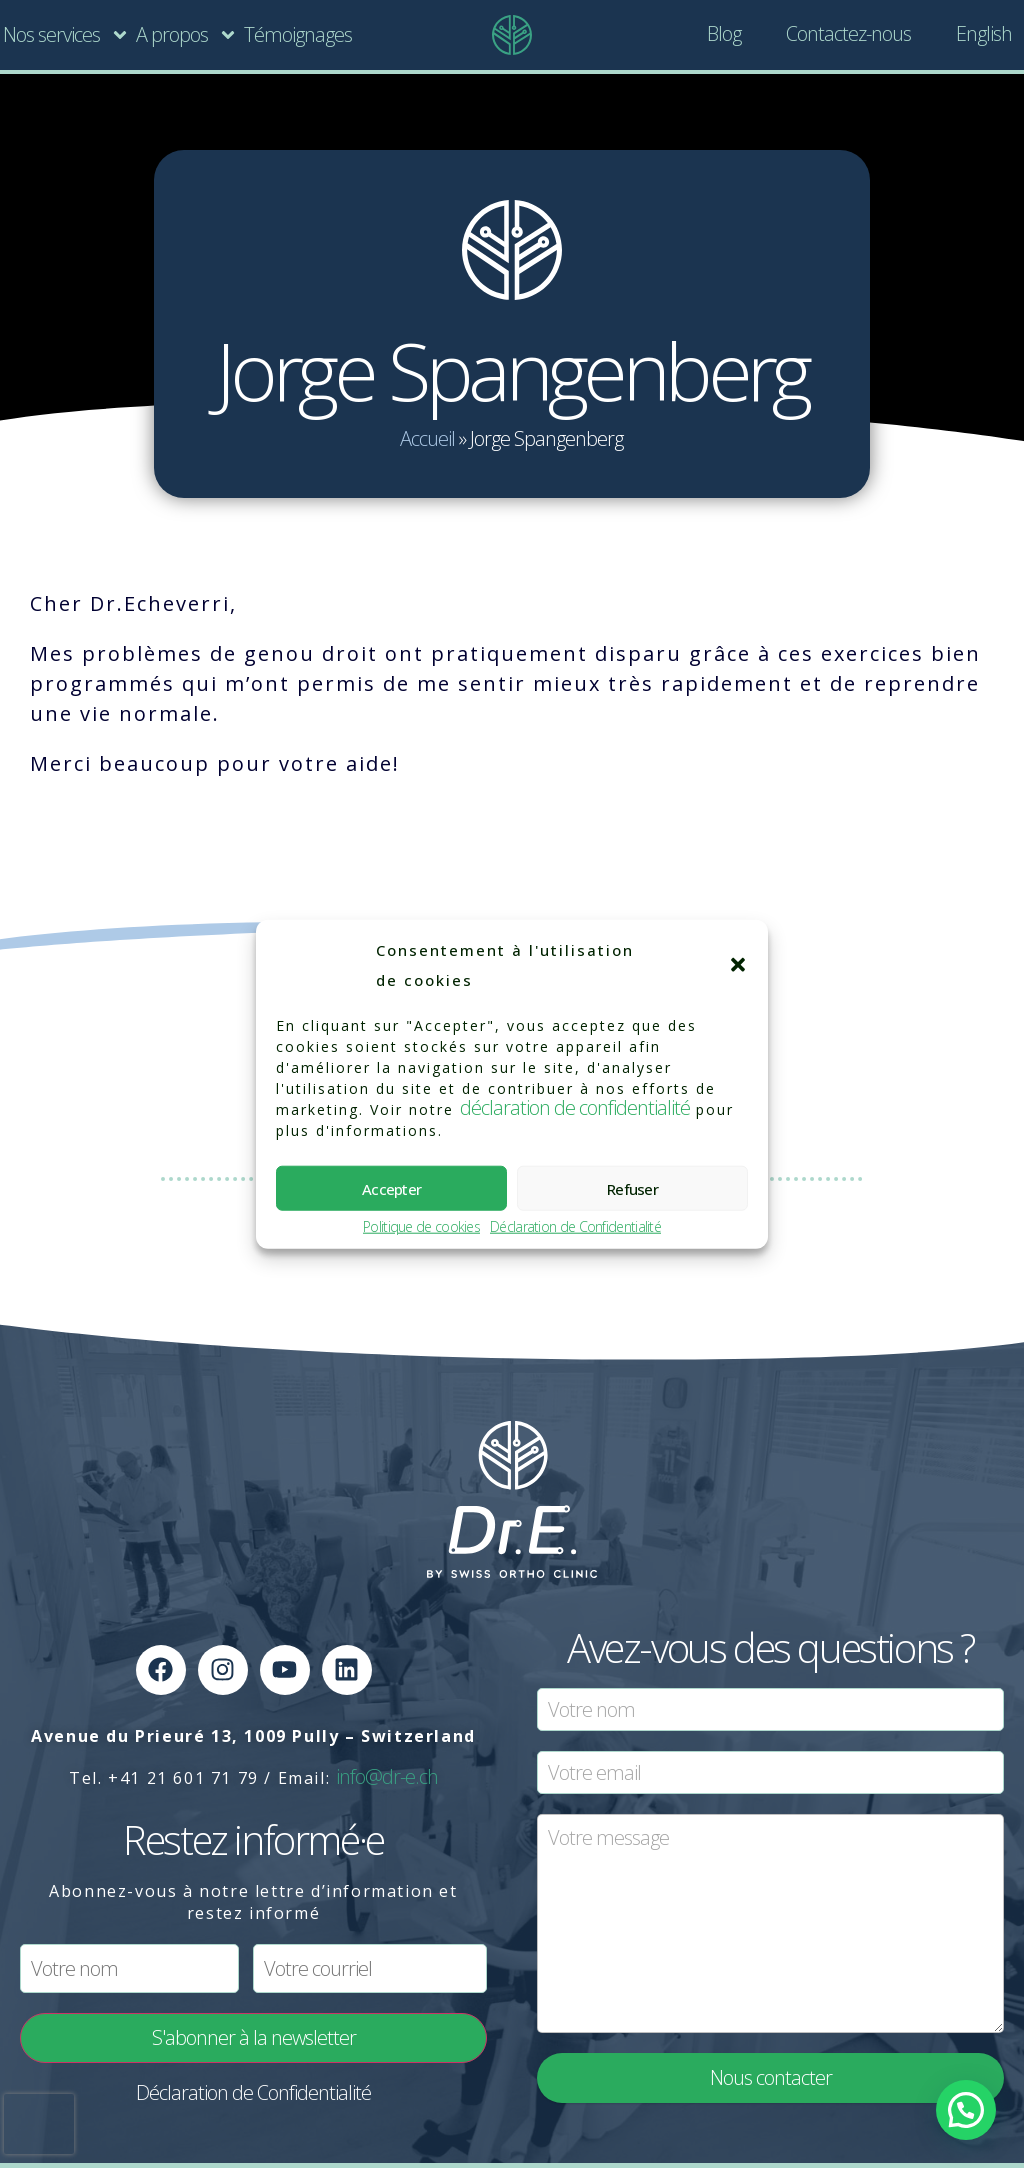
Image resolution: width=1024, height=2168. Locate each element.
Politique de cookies (421, 1227)
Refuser (632, 1188)
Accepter (391, 1188)
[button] (738, 965)
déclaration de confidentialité (575, 1107)
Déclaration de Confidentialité (575, 1227)
